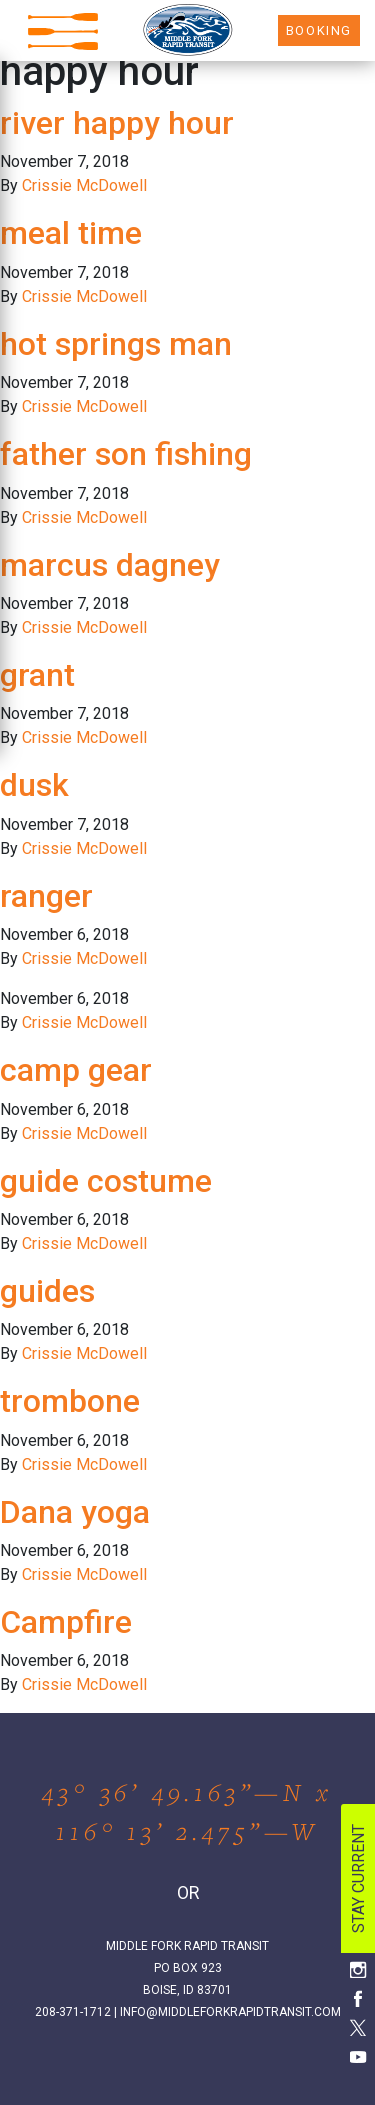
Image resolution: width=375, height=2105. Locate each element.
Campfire (66, 1622)
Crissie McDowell (84, 185)
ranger (46, 896)
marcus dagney (110, 565)
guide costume (106, 1181)
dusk (34, 785)
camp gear (76, 1070)
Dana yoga (75, 1512)
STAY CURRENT (358, 1878)
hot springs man (116, 344)
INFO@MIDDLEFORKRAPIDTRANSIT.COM (230, 2012)
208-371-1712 (73, 2012)
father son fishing (126, 454)
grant (37, 675)
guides (47, 1291)
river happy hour (117, 123)
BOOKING (319, 30)
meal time (71, 233)
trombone (70, 1401)
